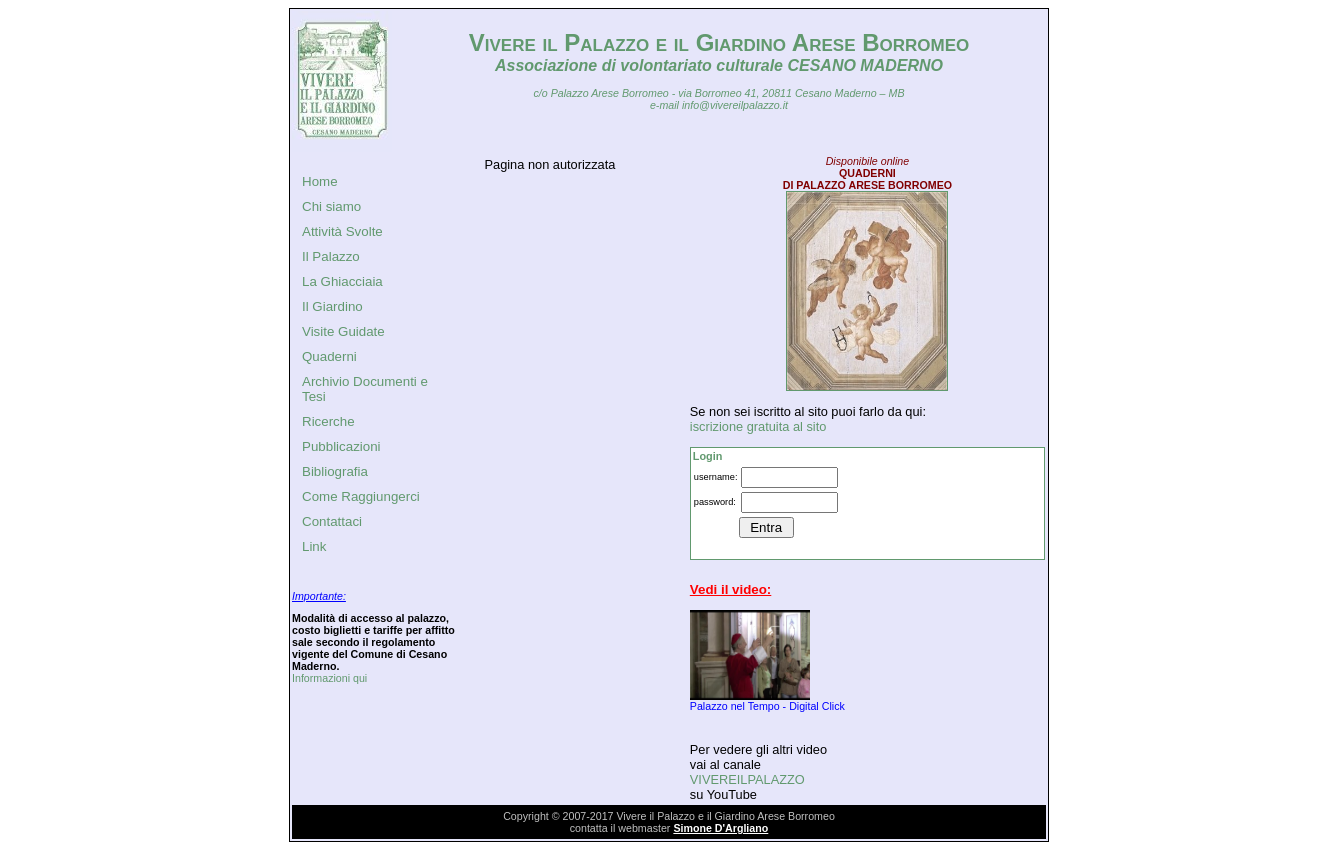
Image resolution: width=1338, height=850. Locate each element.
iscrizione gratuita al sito (758, 426)
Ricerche (328, 421)
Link (314, 546)
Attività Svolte (342, 231)
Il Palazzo (331, 256)
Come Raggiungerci (361, 496)
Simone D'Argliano (720, 828)
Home (320, 181)
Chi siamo (331, 206)
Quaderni (329, 356)
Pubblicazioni (341, 446)
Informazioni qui (329, 678)
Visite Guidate (343, 331)
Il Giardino (332, 306)
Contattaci (332, 521)
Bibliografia (335, 471)
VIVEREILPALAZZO (747, 779)
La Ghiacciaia (342, 281)
